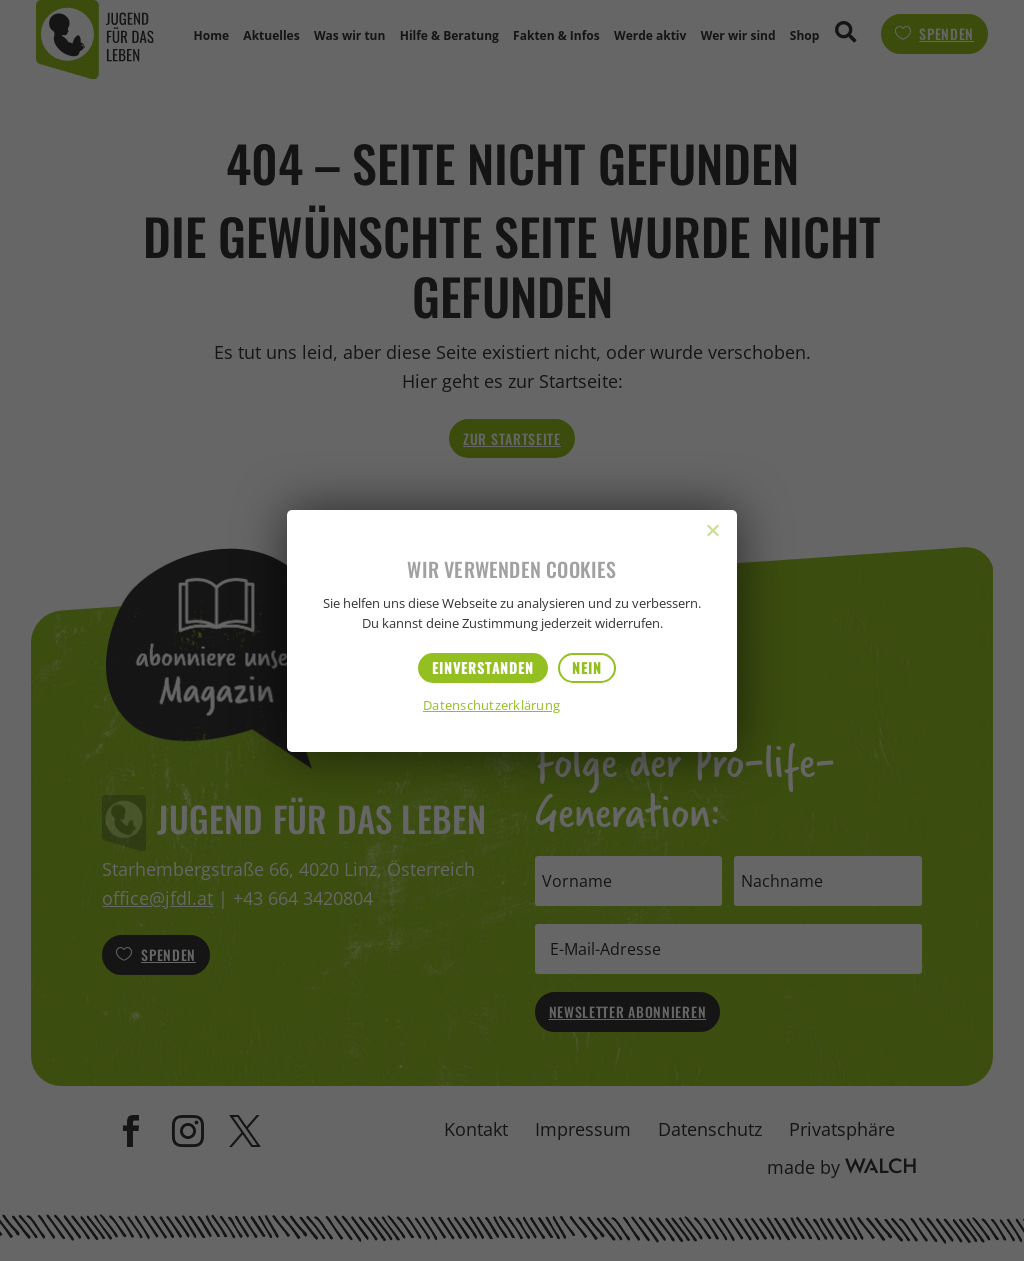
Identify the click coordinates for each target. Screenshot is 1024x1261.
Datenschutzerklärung (491, 706)
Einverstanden (483, 667)
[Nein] (712, 530)
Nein (587, 667)
